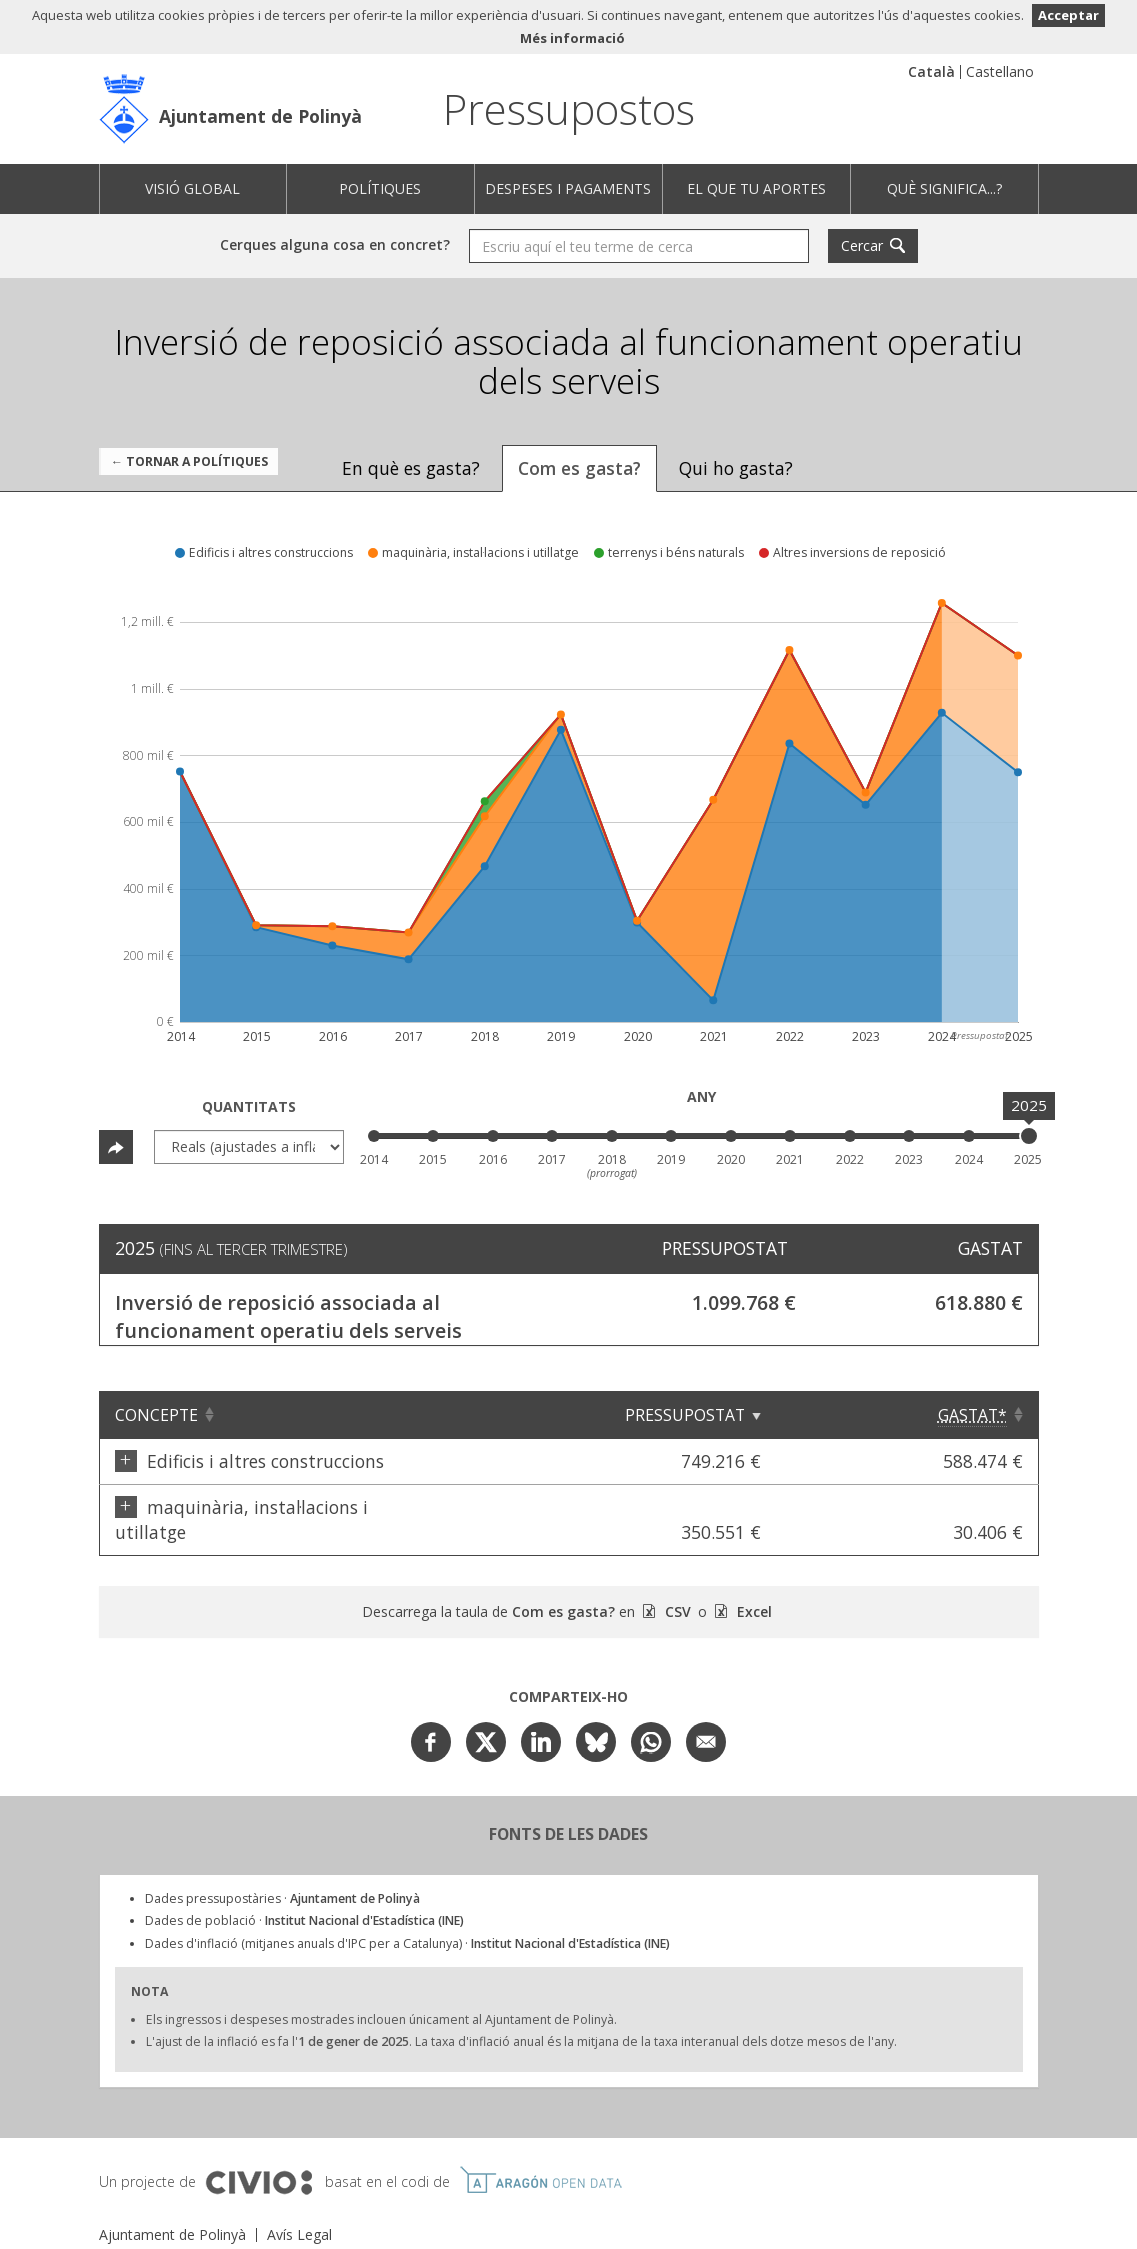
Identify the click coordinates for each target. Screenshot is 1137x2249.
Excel (752, 1586)
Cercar (862, 245)
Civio (258, 2158)
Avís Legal (299, 2209)
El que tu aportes (756, 188)
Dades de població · (304, 1895)
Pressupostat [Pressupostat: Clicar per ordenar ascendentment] (818, 1415)
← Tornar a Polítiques (189, 461)
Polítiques (380, 188)
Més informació (572, 38)
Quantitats (249, 1106)
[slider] (1029, 1136)
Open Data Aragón (540, 2155)
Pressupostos (569, 108)
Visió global (192, 188)
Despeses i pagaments (568, 188)
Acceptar (1068, 15)
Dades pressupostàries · (282, 1873)
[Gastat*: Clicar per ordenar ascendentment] (973, 1415)
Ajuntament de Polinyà (260, 116)
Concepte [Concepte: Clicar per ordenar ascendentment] (156, 1415)
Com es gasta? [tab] (579, 468)
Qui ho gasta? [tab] (736, 468)
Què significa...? (944, 188)
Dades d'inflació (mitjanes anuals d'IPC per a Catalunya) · (407, 1918)
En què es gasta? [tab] (411, 468)
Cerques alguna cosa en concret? (335, 244)
